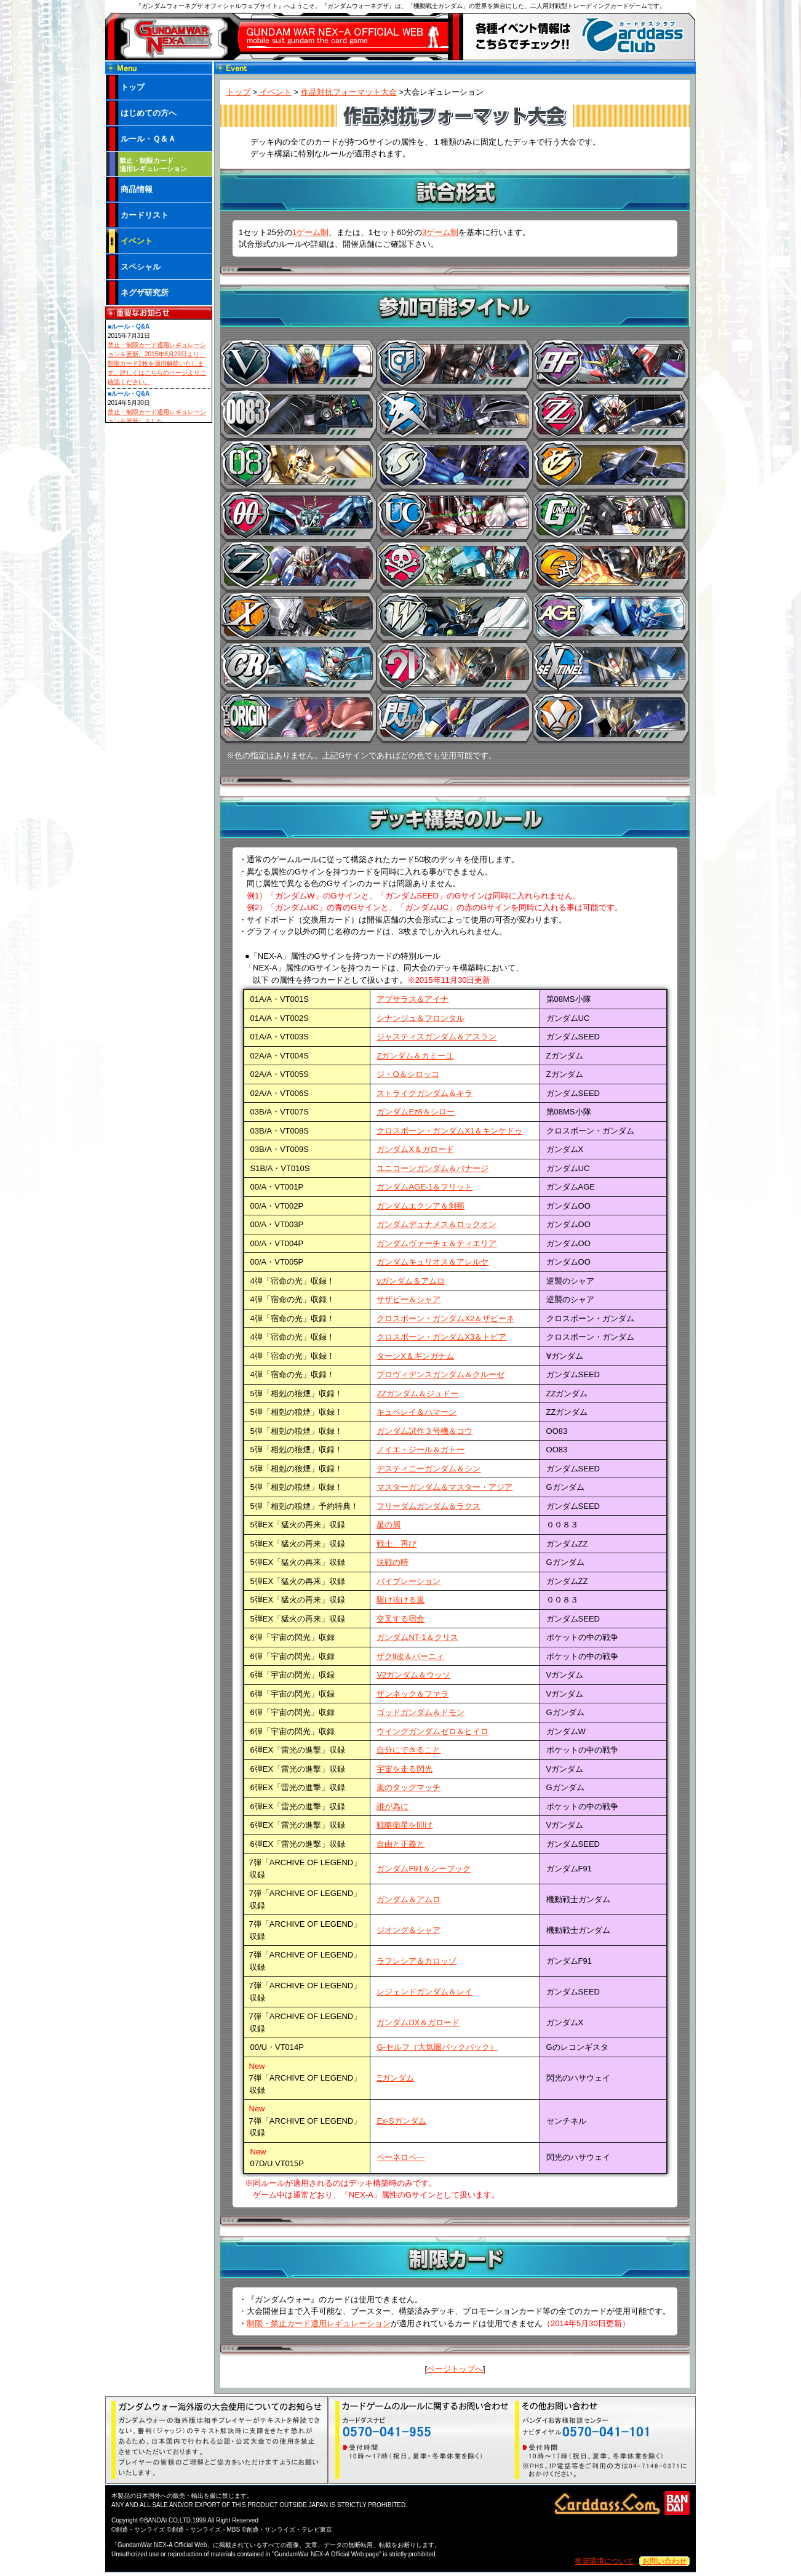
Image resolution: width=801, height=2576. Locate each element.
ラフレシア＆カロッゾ (416, 1961)
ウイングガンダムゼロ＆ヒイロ (432, 1731)
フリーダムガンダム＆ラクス (428, 1506)
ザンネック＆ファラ (412, 1693)
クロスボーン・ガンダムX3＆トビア (441, 1337)
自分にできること (408, 1749)
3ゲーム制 (440, 232)
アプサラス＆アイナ (412, 999)
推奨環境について (604, 2561)
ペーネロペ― (400, 2157)
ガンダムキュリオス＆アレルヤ (432, 1261)
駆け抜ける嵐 (400, 1599)
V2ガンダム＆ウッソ (413, 1674)
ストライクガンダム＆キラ (424, 1093)
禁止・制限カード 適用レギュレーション (153, 164)
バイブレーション (408, 1581)
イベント (274, 92)
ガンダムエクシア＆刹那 (420, 1205)
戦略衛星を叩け (404, 1825)
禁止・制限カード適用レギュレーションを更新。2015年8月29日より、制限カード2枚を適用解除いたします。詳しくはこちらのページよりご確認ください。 (157, 363)
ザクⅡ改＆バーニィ (410, 1656)
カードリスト (145, 215)
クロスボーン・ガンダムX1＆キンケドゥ (449, 1130)
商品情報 (137, 189)
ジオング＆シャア (408, 1930)
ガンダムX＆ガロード (415, 1149)
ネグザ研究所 (145, 292)
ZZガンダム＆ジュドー (417, 1393)
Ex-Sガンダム (401, 2121)
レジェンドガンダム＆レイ (424, 1991)
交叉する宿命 (400, 1618)
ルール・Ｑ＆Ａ (148, 138)
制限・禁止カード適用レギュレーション (319, 2323)
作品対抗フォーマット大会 (349, 92)
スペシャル (141, 266)
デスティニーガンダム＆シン (428, 1468)
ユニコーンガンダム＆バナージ (432, 1168)
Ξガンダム (395, 2077)
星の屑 (388, 1524)
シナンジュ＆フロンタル (420, 1018)
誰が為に (392, 1806)
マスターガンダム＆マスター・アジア (444, 1487)
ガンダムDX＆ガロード (418, 2022)
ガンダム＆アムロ (408, 1899)
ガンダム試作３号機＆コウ (424, 1431)
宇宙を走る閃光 (404, 1769)
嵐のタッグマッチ (408, 1787)
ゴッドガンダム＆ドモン (420, 1712)
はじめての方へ (149, 113)
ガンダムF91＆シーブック (423, 1868)
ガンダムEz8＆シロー (415, 1111)
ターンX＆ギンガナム (415, 1356)
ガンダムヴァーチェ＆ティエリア (436, 1243)
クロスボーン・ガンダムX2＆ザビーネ (445, 1318)
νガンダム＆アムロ (411, 1281)
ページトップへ (455, 2369)
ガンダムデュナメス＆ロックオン (436, 1224)
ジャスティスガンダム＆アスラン (436, 1036)
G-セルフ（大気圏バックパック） (437, 2047)
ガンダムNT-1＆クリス (417, 1637)
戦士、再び (396, 1543)
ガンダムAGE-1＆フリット (424, 1186)
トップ (238, 92)
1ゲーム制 (310, 232)
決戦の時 (392, 1562)
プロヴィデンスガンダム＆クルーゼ (440, 1374)
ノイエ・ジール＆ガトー (420, 1449)
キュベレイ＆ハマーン (416, 1412)
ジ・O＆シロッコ (408, 1074)
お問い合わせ (664, 2561)
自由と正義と (400, 1844)
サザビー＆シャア (408, 1299)
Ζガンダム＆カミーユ (415, 1055)
